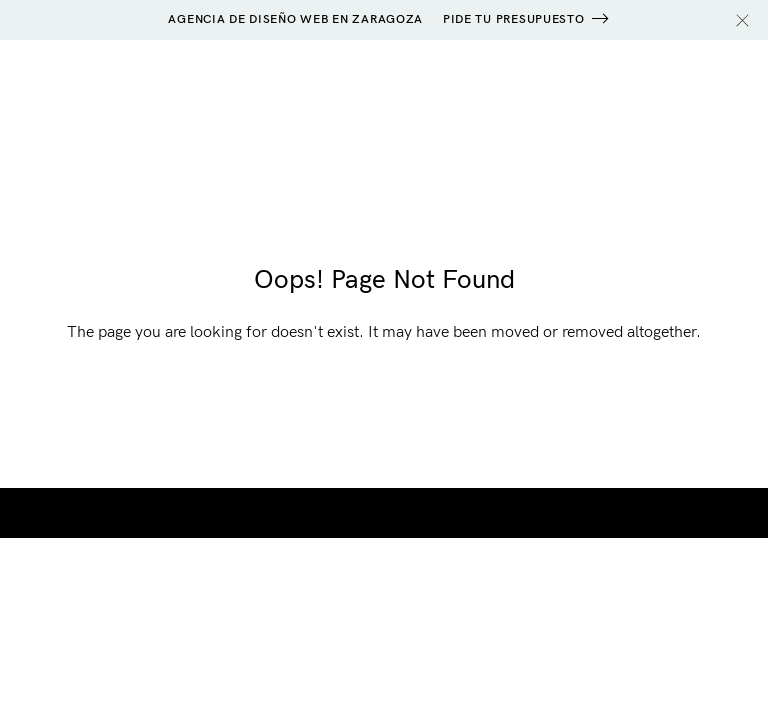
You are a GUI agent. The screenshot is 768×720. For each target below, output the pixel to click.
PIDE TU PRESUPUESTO (514, 19)
